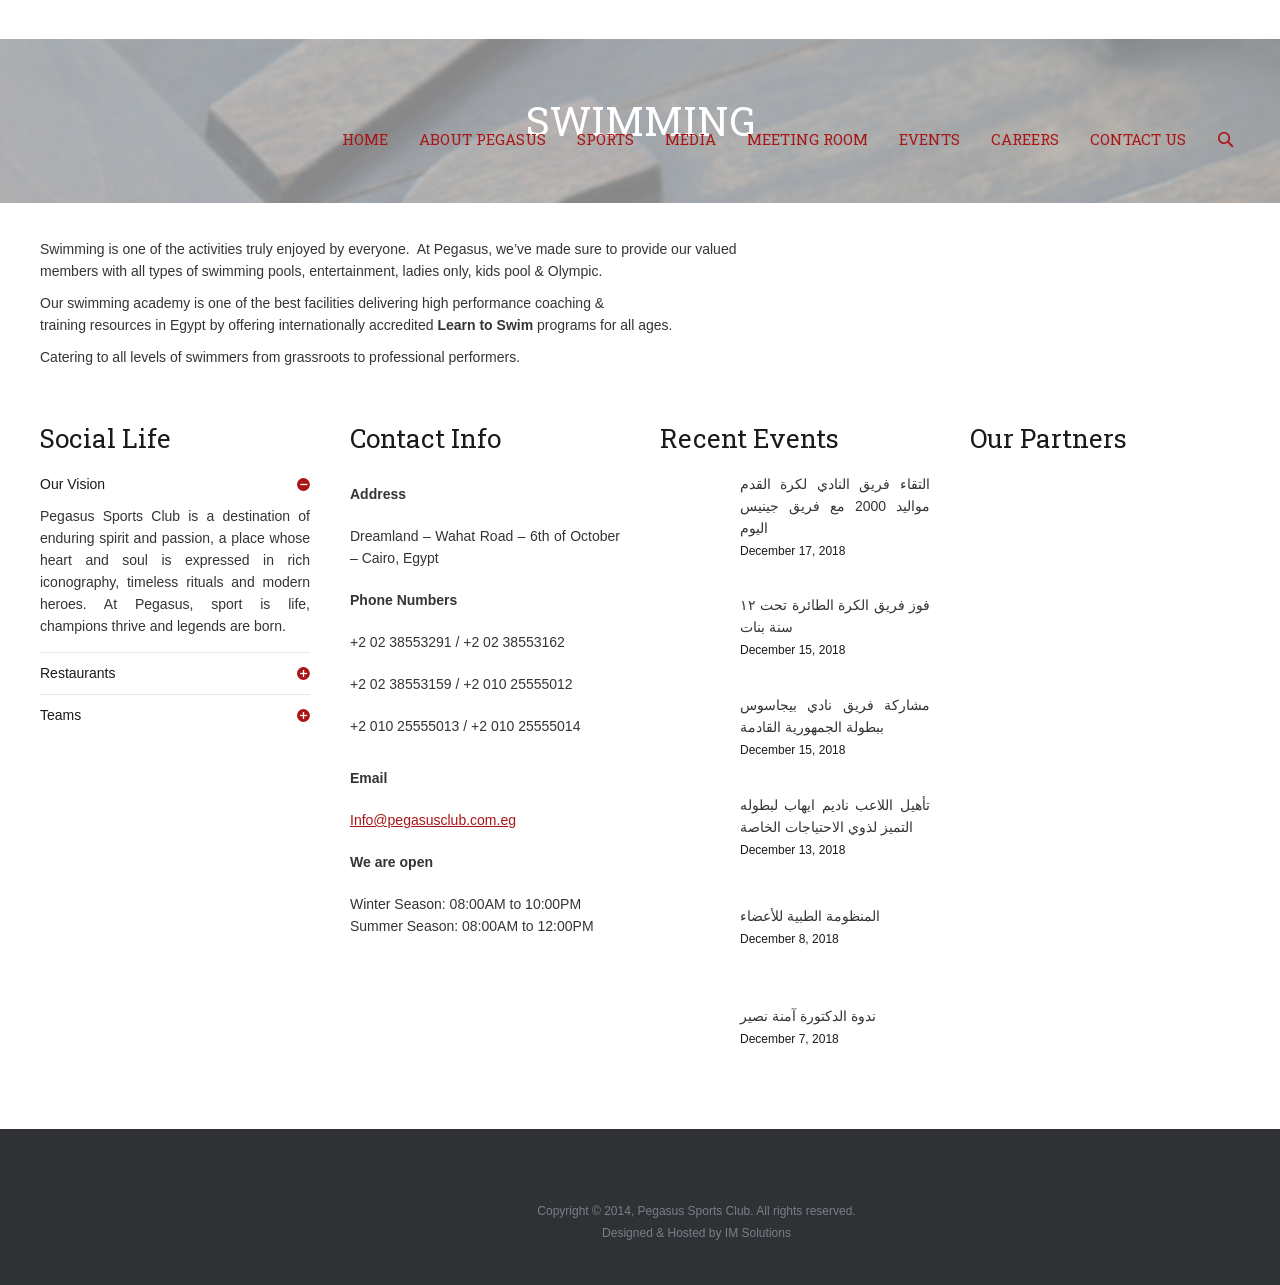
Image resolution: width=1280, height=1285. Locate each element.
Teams (60, 715)
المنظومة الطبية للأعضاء (810, 916)
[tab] (175, 484)
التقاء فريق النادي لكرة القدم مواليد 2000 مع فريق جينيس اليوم (835, 506)
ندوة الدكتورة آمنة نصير (808, 1016)
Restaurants (77, 673)
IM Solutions (758, 1233)
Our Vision (72, 484)
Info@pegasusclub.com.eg (433, 820)
